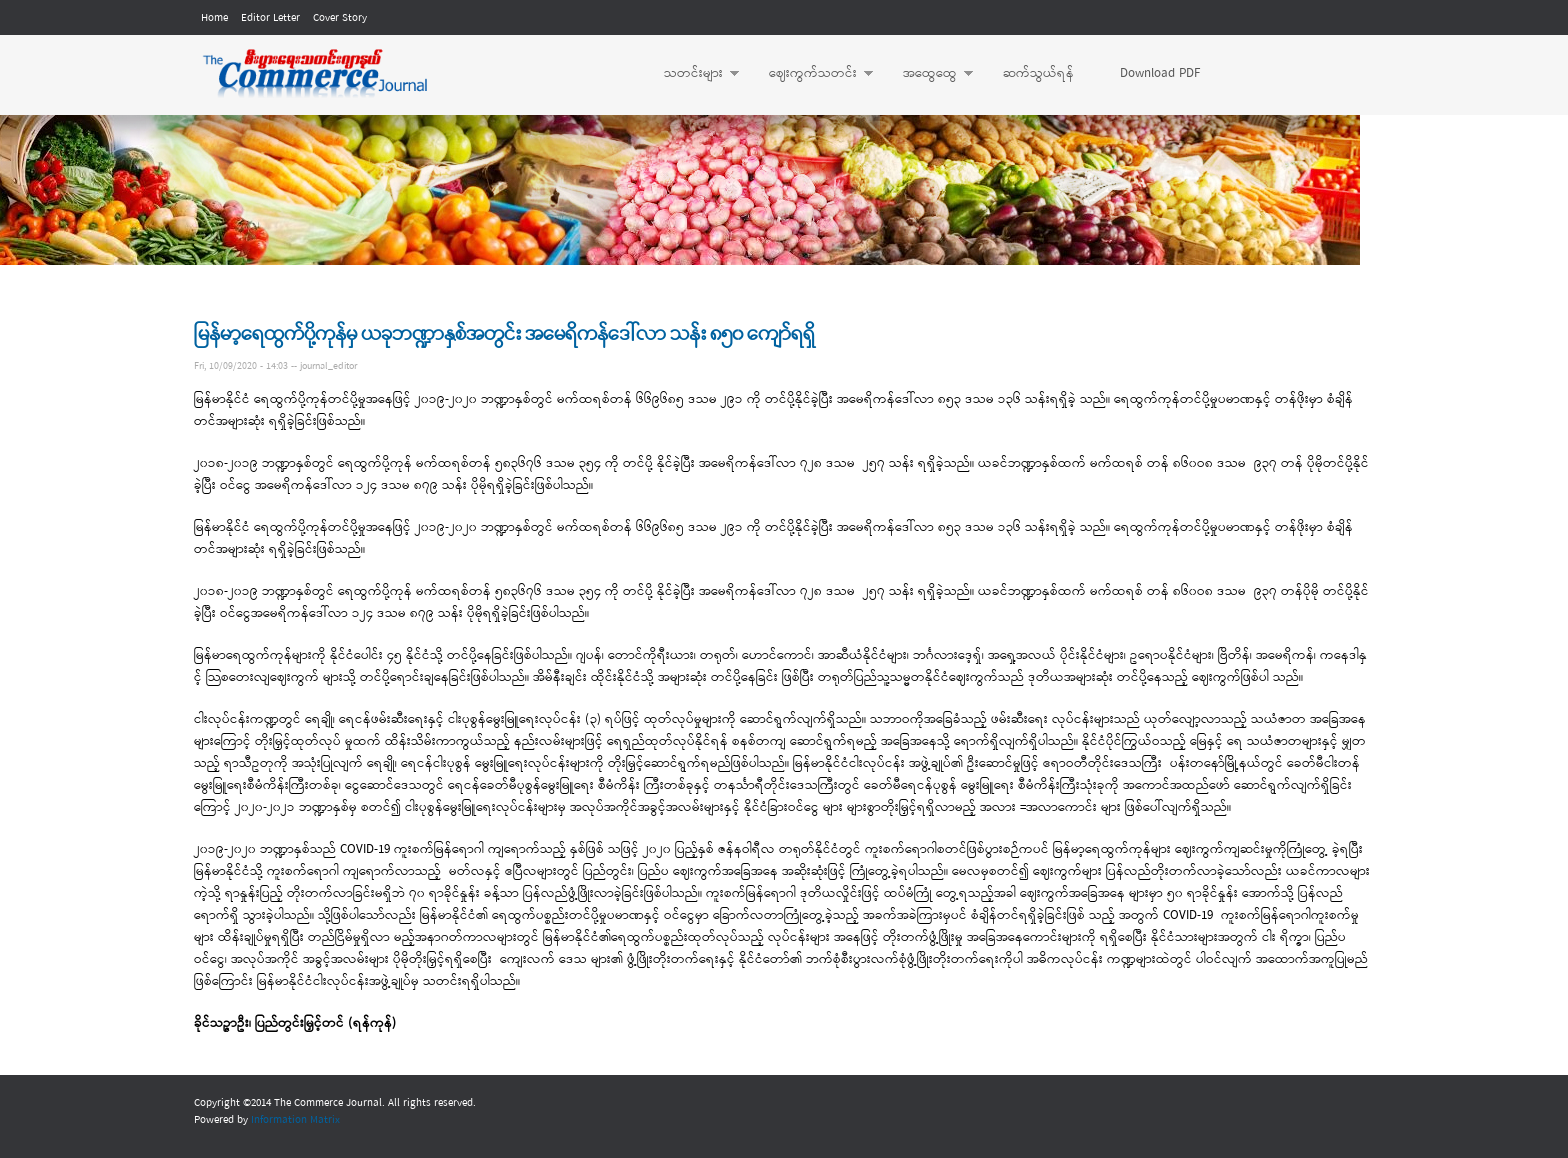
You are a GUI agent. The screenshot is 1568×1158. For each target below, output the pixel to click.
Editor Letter (270, 18)
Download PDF (1160, 73)
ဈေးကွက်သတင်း (811, 74)
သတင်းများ (691, 74)
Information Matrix (295, 1120)
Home (214, 18)
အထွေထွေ (928, 74)
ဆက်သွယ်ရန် (1038, 73)
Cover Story (340, 18)
